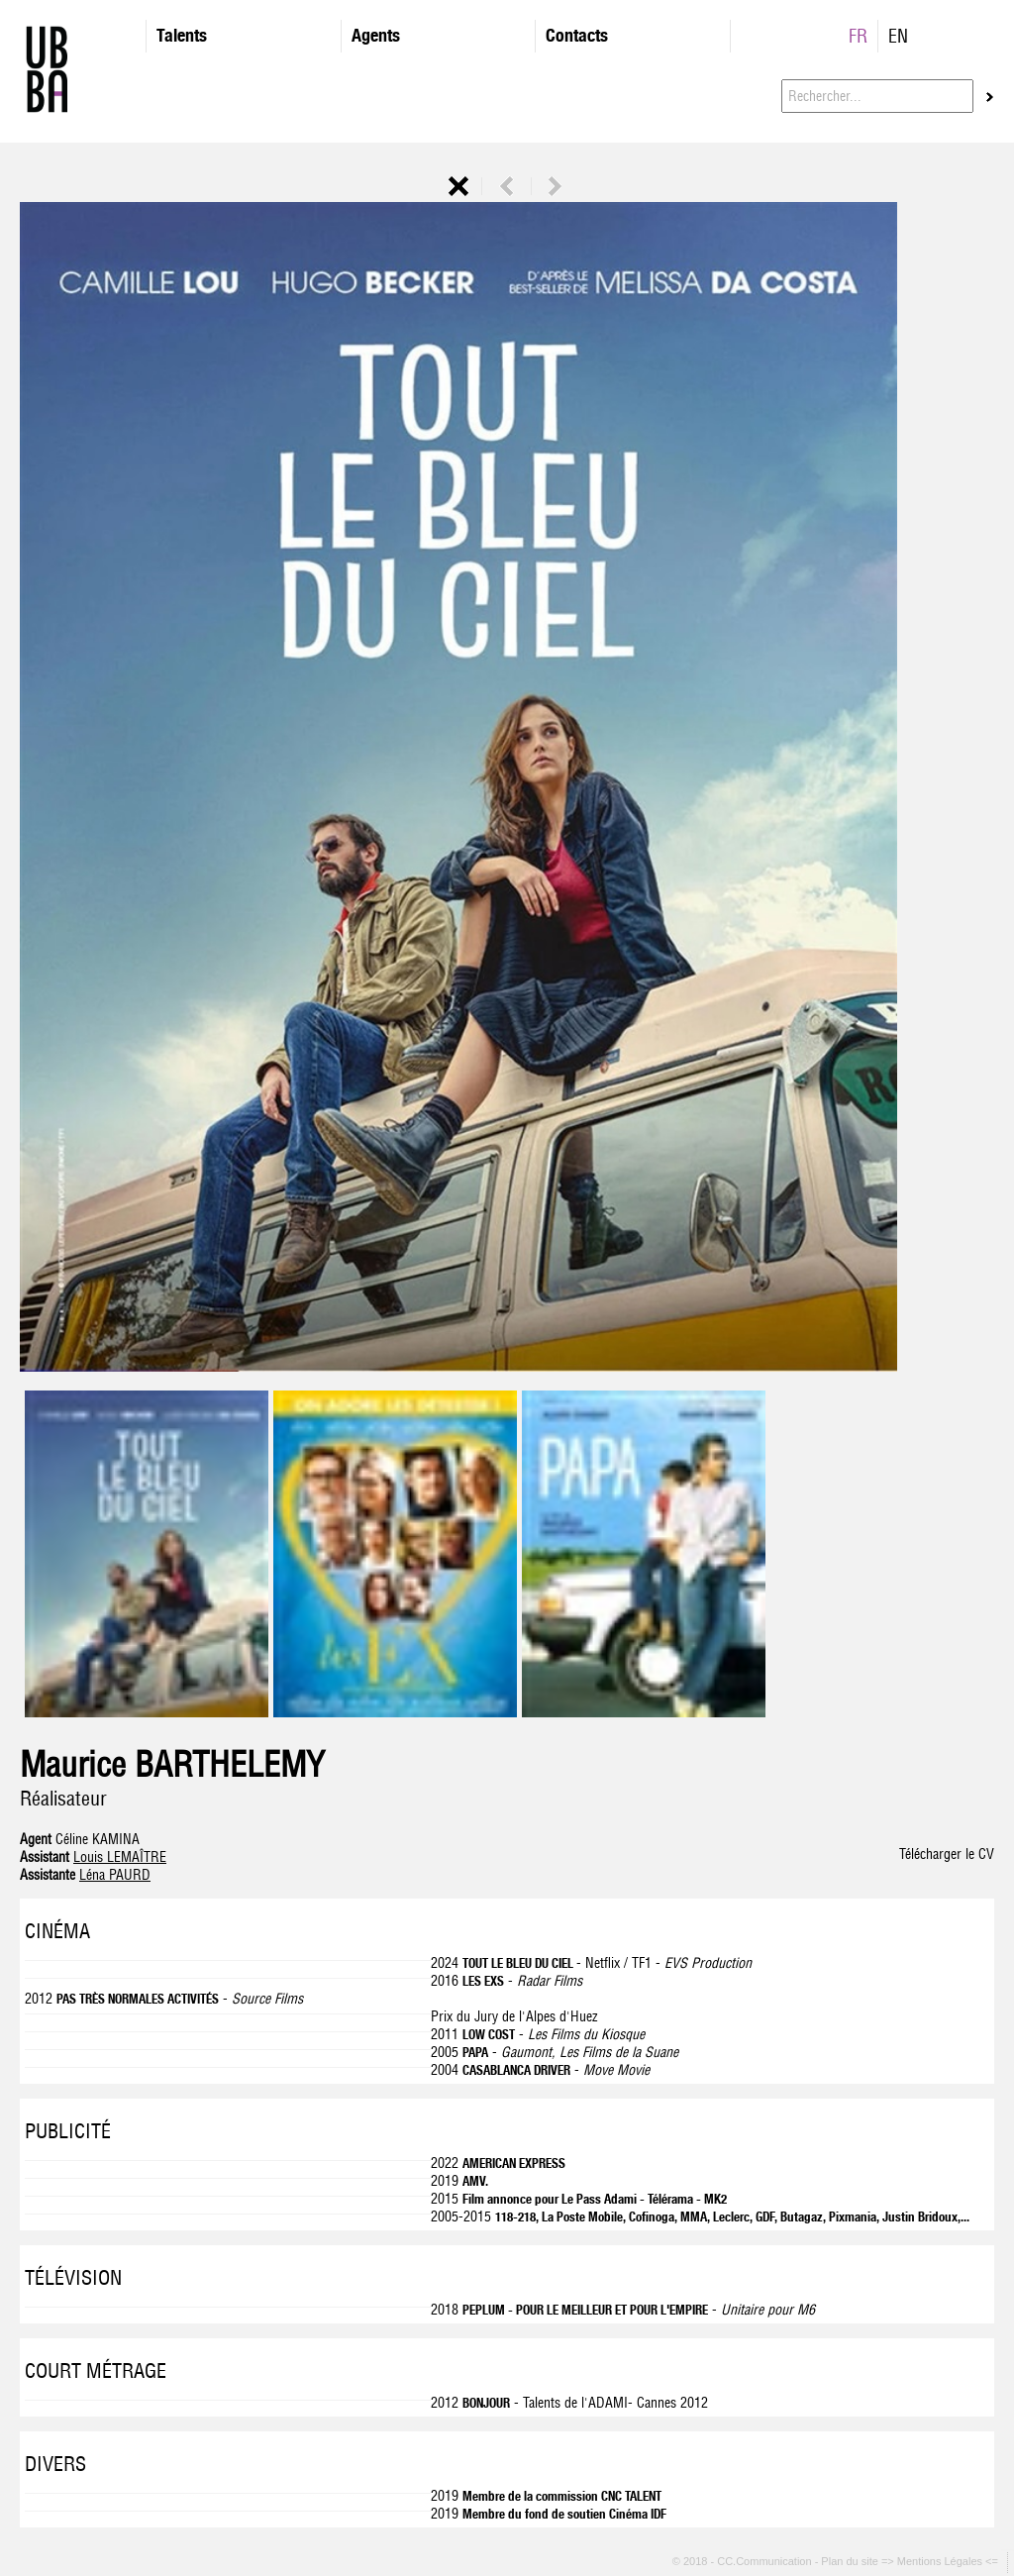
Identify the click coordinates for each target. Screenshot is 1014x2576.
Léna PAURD (115, 1875)
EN (898, 36)
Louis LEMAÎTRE (119, 1857)
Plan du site (851, 2562)
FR (858, 36)
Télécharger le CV (946, 1854)
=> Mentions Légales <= (941, 2562)
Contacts (577, 35)
